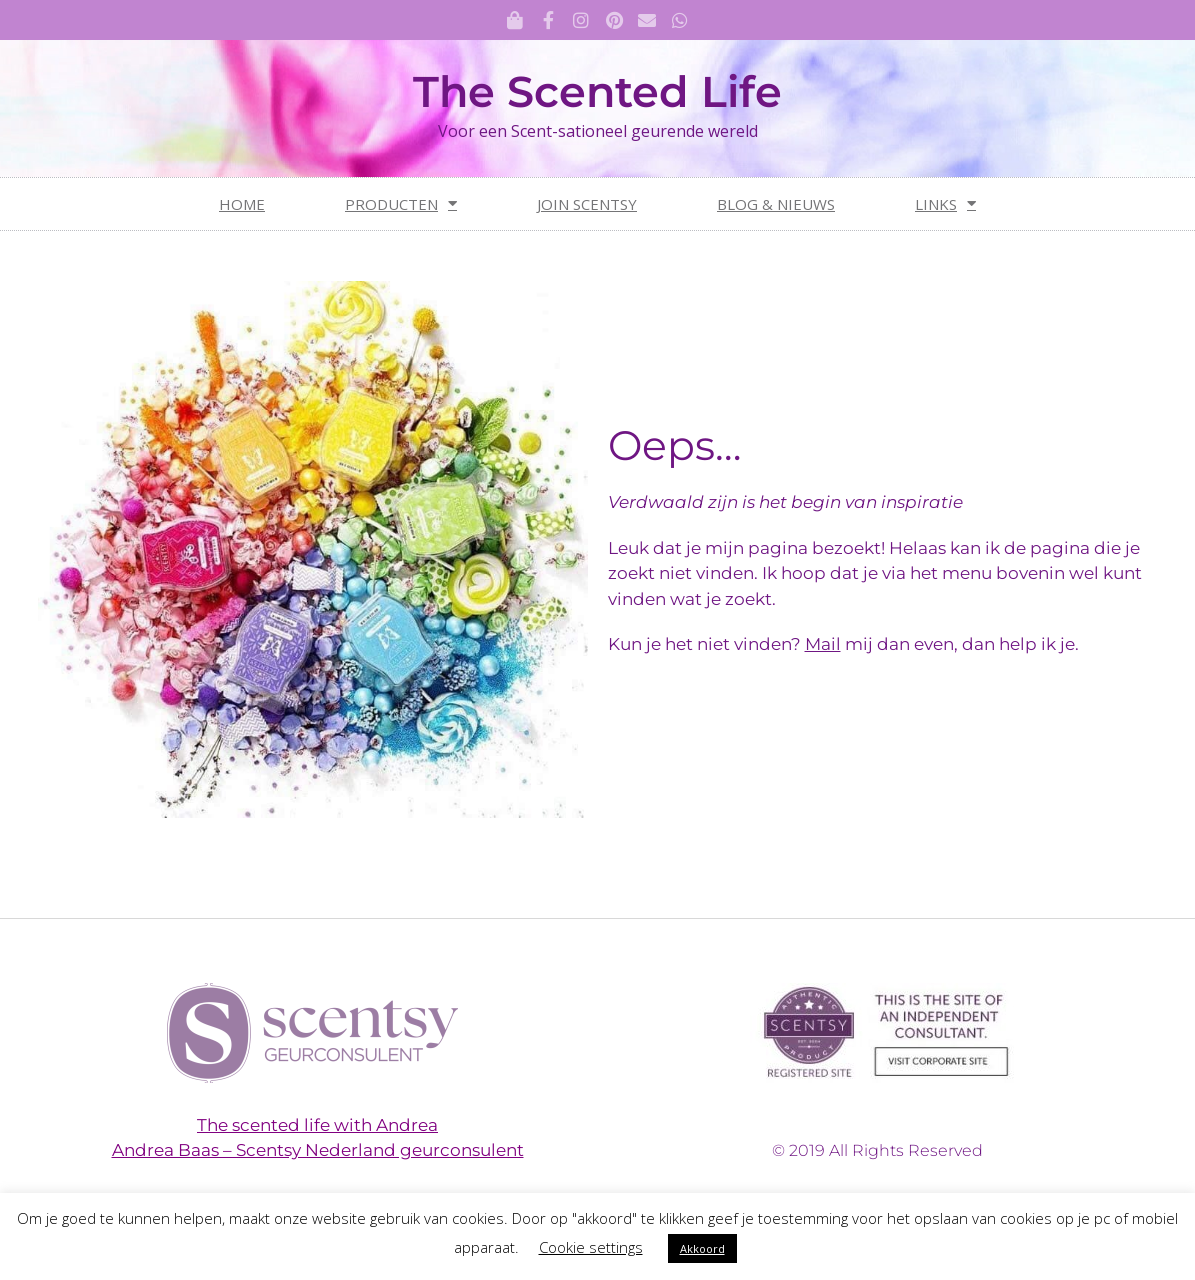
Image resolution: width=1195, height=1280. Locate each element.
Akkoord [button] (702, 1248)
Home (242, 204)
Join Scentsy (587, 204)
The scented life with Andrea (317, 1125)
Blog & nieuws (776, 204)
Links (945, 203)
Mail (823, 644)
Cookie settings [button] (591, 1247)
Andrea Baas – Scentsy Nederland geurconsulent (318, 1150)
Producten (401, 203)
